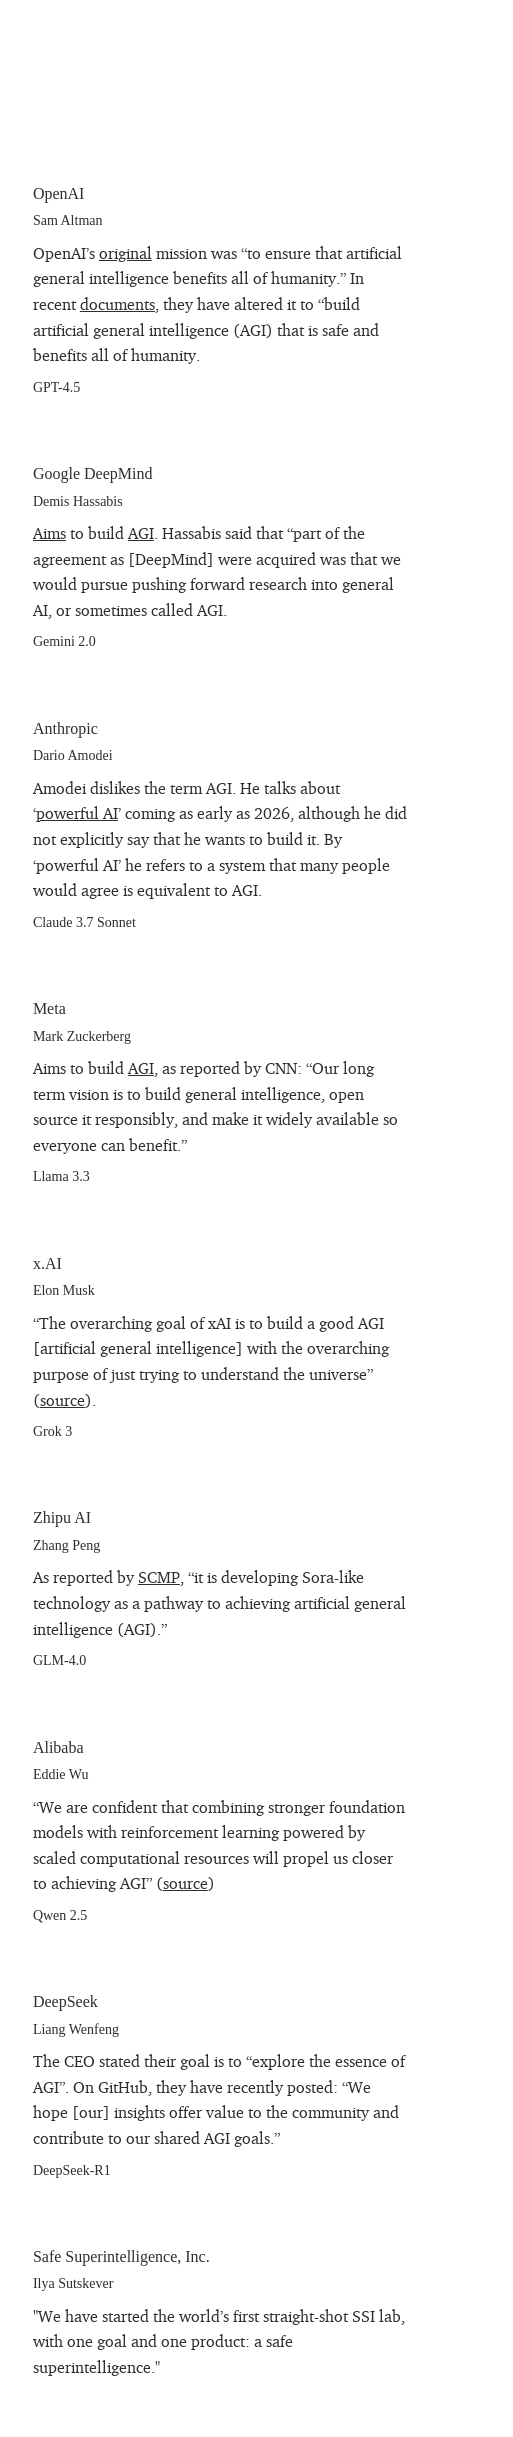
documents (117, 304)
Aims (49, 533)
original (125, 253)
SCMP (159, 1577)
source (62, 1400)
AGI (141, 533)
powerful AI (77, 813)
